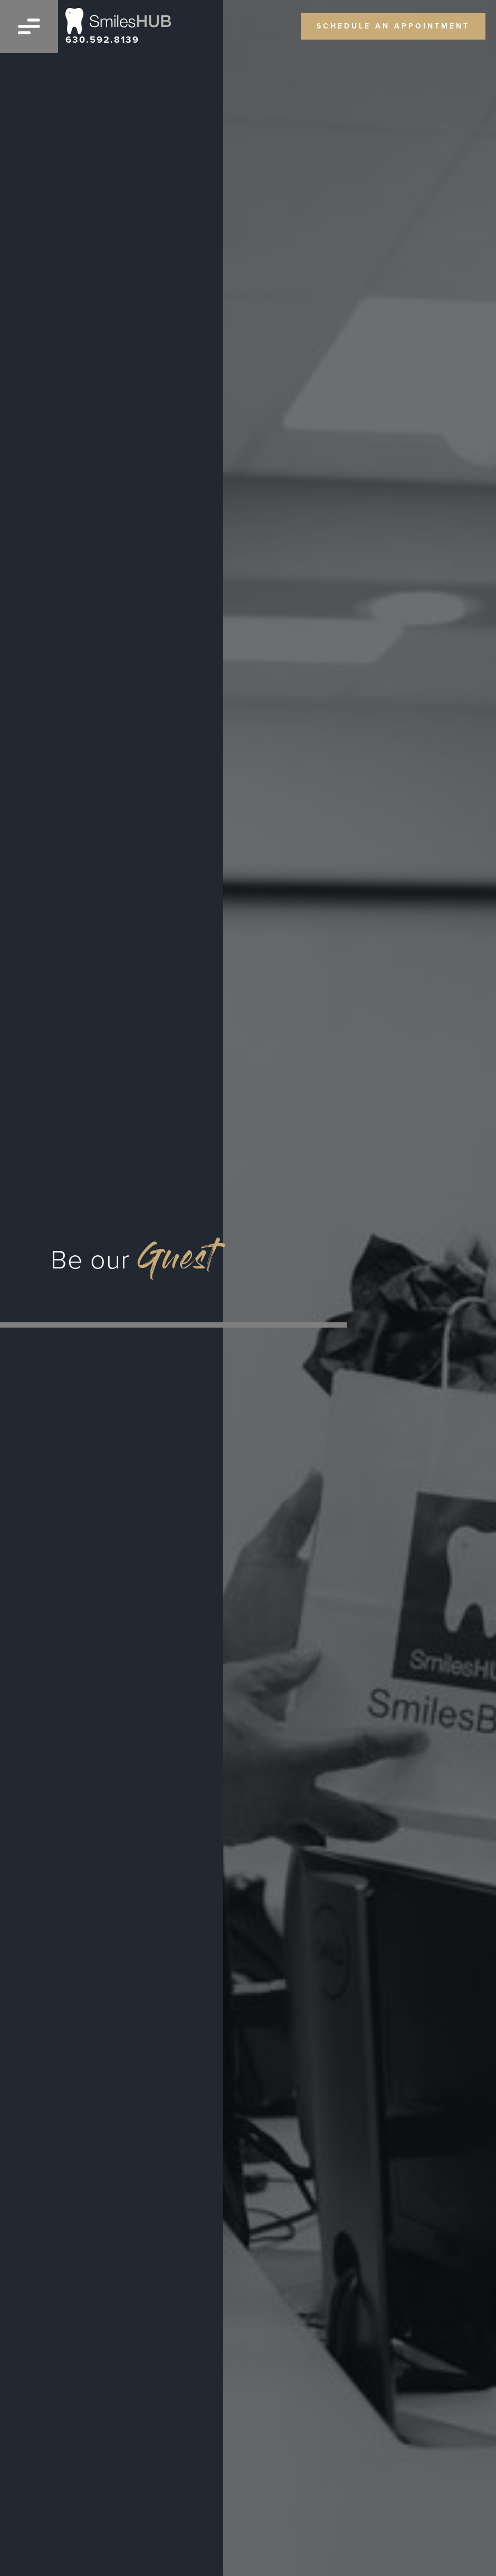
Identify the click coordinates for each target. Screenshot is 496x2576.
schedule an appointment (393, 26)
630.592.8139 (102, 39)
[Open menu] (29, 26)
